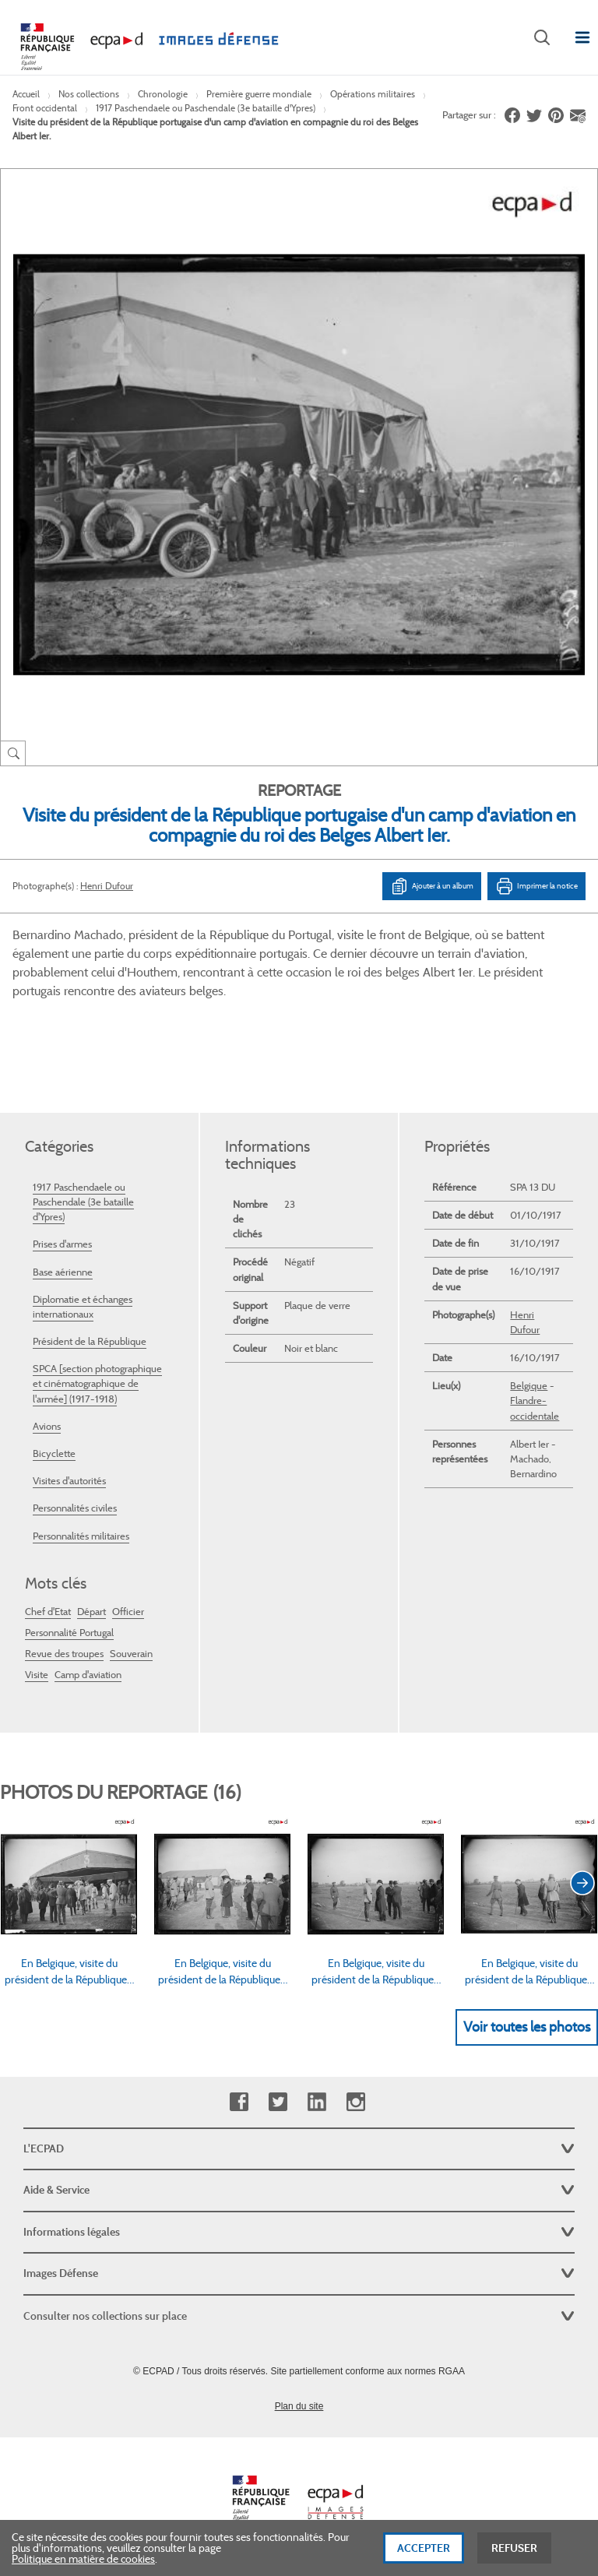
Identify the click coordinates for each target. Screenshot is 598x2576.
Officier (128, 1611)
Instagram (355, 2102)
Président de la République (89, 1341)
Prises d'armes (62, 1244)
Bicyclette (54, 1453)
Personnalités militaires (81, 1536)
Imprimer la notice (536, 886)
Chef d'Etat (48, 1611)
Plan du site (299, 2406)
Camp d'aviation (88, 1674)
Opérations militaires (372, 94)
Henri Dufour (106, 886)
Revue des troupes (64, 1653)
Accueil (26, 94)
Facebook (238, 2102)
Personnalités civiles (75, 1508)
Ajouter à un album (431, 886)
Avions (47, 1426)
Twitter (277, 2102)
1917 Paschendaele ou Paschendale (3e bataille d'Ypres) (205, 108)
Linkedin (316, 2102)
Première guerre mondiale (258, 94)
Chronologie (163, 94)
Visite (36, 1674)
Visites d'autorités (69, 1481)
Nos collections (88, 94)
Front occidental (44, 108)
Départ (91, 1611)
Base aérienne (63, 1272)
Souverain (131, 1653)
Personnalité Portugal (69, 1632)
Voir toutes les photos (526, 2027)
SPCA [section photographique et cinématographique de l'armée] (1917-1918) (97, 1383)
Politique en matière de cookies (83, 2565)
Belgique (528, 1386)
